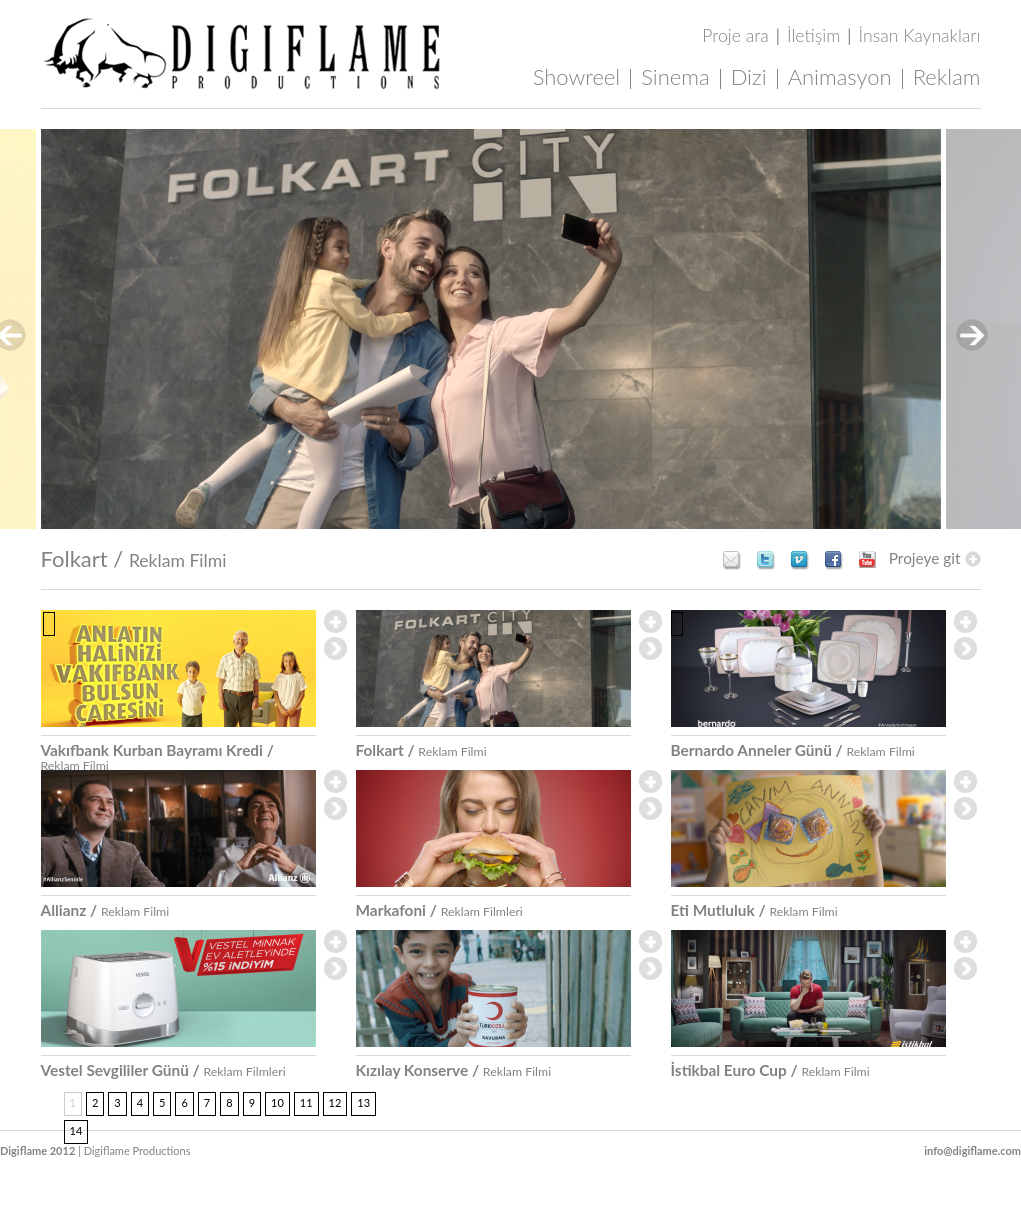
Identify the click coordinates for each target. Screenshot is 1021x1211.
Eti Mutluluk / (754, 910)
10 (277, 1102)
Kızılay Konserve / (454, 1070)
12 (335, 1102)
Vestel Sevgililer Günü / (163, 1070)
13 (363, 1102)
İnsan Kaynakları (920, 36)
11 (306, 1102)
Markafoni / (439, 910)
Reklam (947, 77)
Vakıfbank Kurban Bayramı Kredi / (157, 757)
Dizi (749, 77)
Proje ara (735, 36)
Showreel (577, 77)
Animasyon (840, 77)
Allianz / (105, 910)
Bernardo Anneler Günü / (793, 750)
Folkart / (134, 558)
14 (76, 1130)
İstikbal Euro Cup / (770, 1070)
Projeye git (935, 559)
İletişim (813, 36)
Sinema (675, 77)
